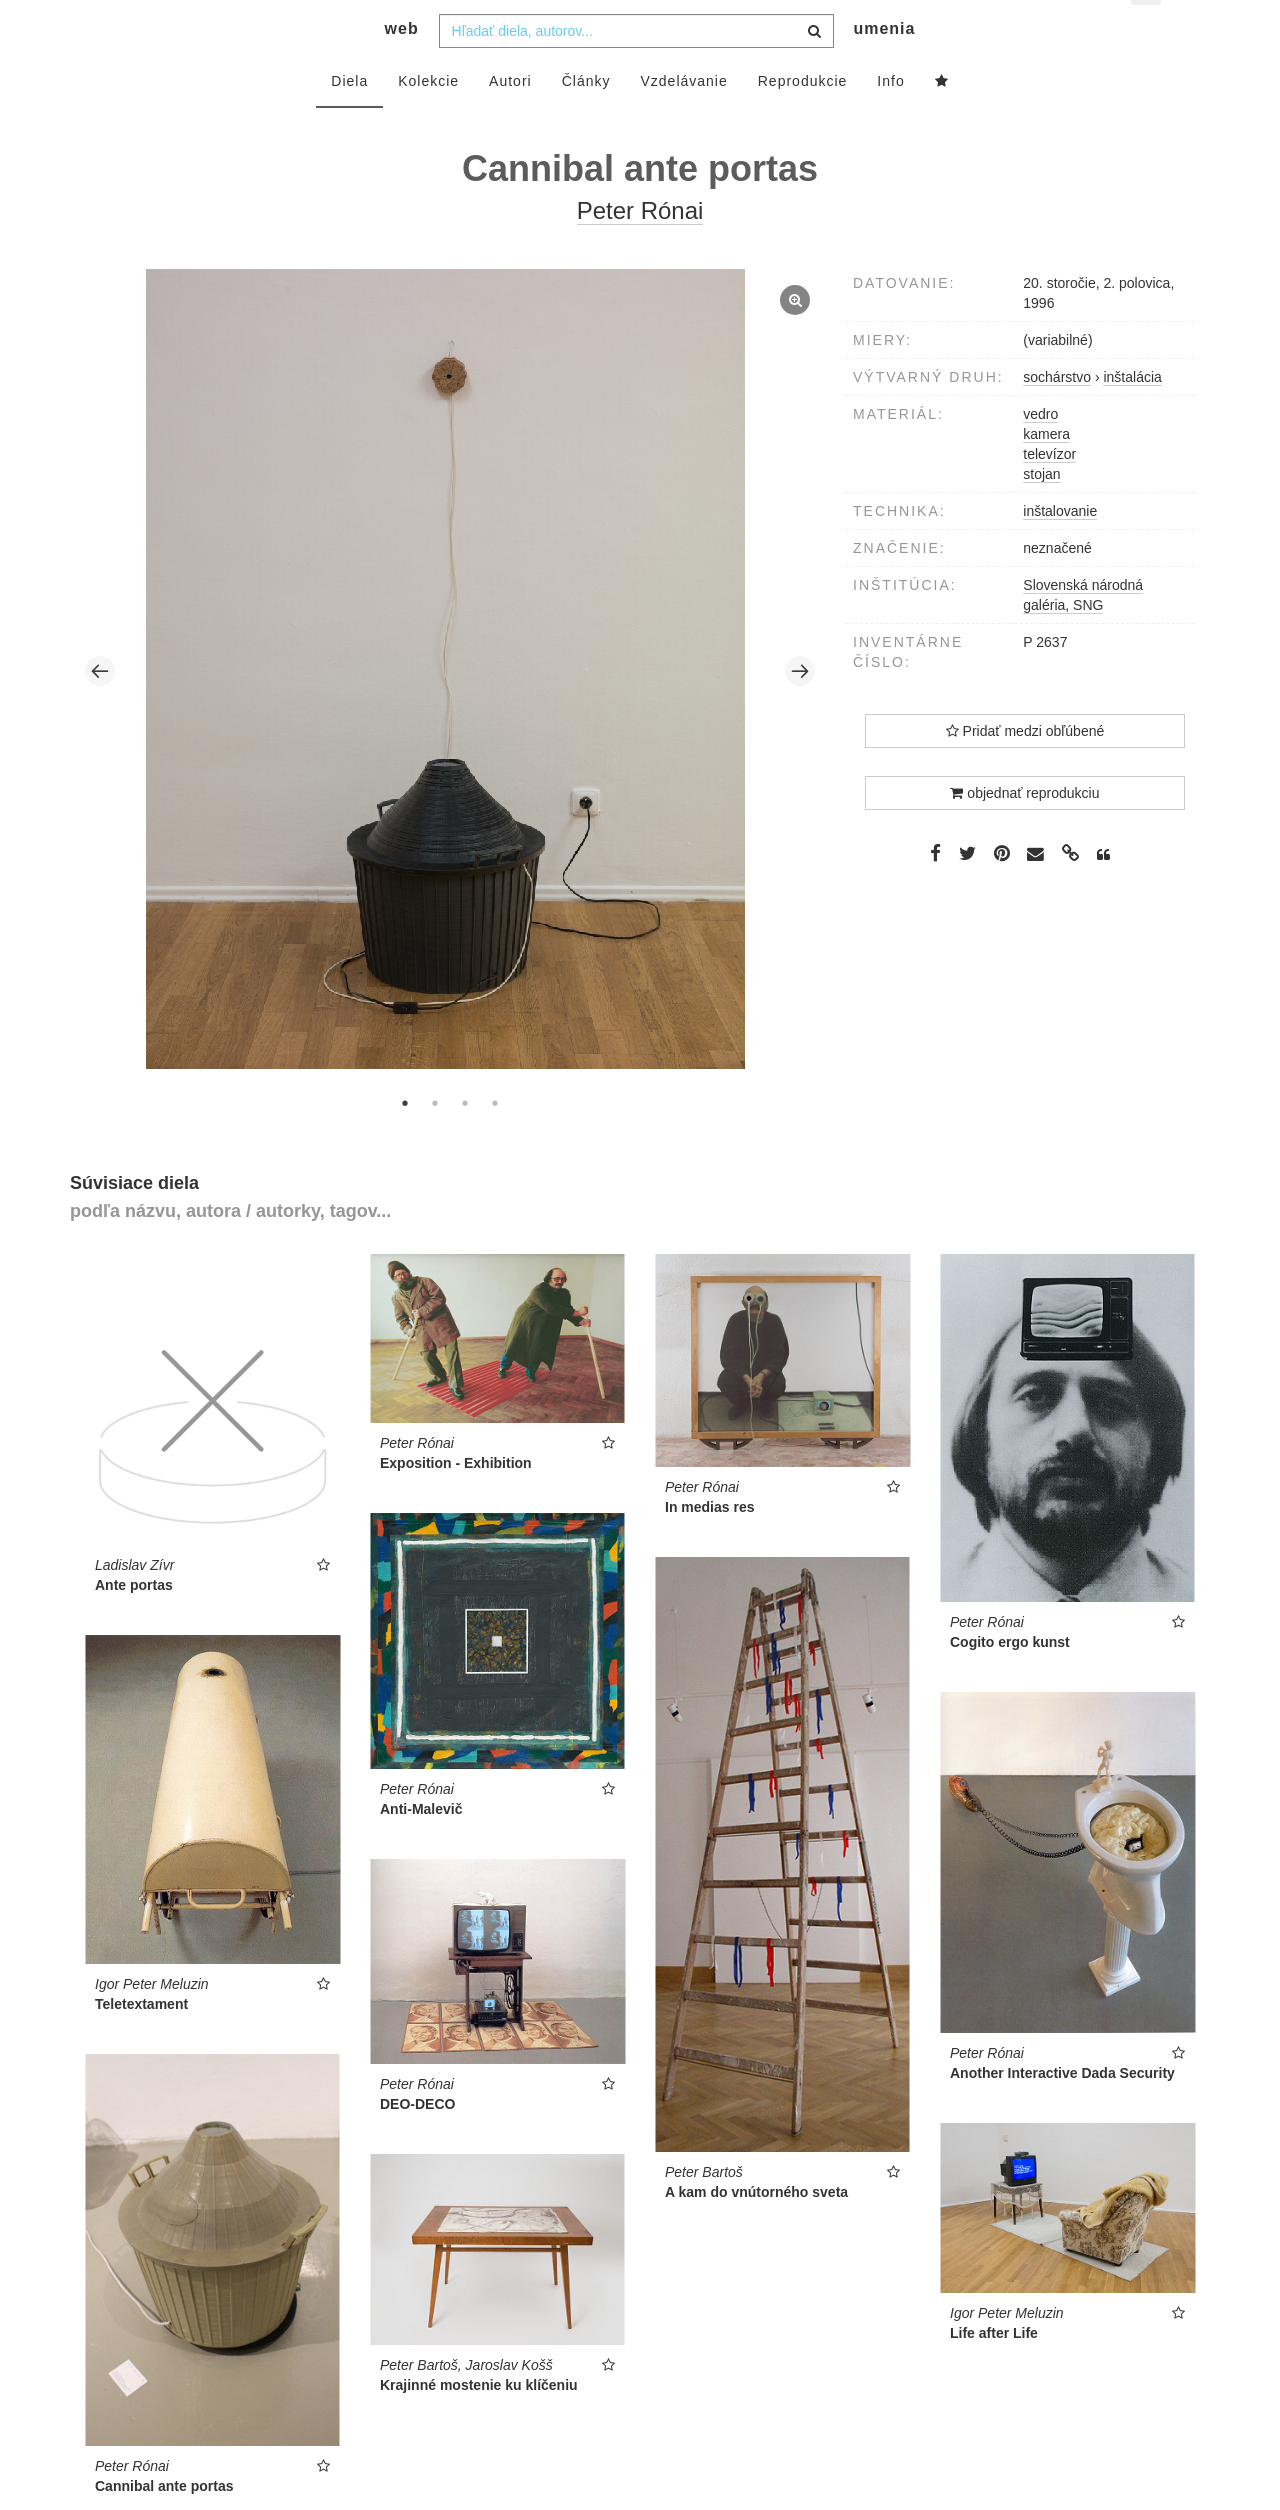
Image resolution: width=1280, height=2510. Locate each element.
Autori (510, 117)
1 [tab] (405, 1139)
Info (890, 117)
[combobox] (636, 67)
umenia (884, 65)
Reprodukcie (803, 117)
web (402, 65)
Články (586, 117)
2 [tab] (435, 1139)
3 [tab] (465, 1139)
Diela (349, 117)
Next (800, 708)
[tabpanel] (450, 707)
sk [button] (1147, 30)
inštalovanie (1060, 547)
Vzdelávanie (683, 117)
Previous (100, 708)
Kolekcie (428, 117)
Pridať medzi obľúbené (1025, 767)
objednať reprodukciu (1024, 829)
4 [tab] (495, 1139)
